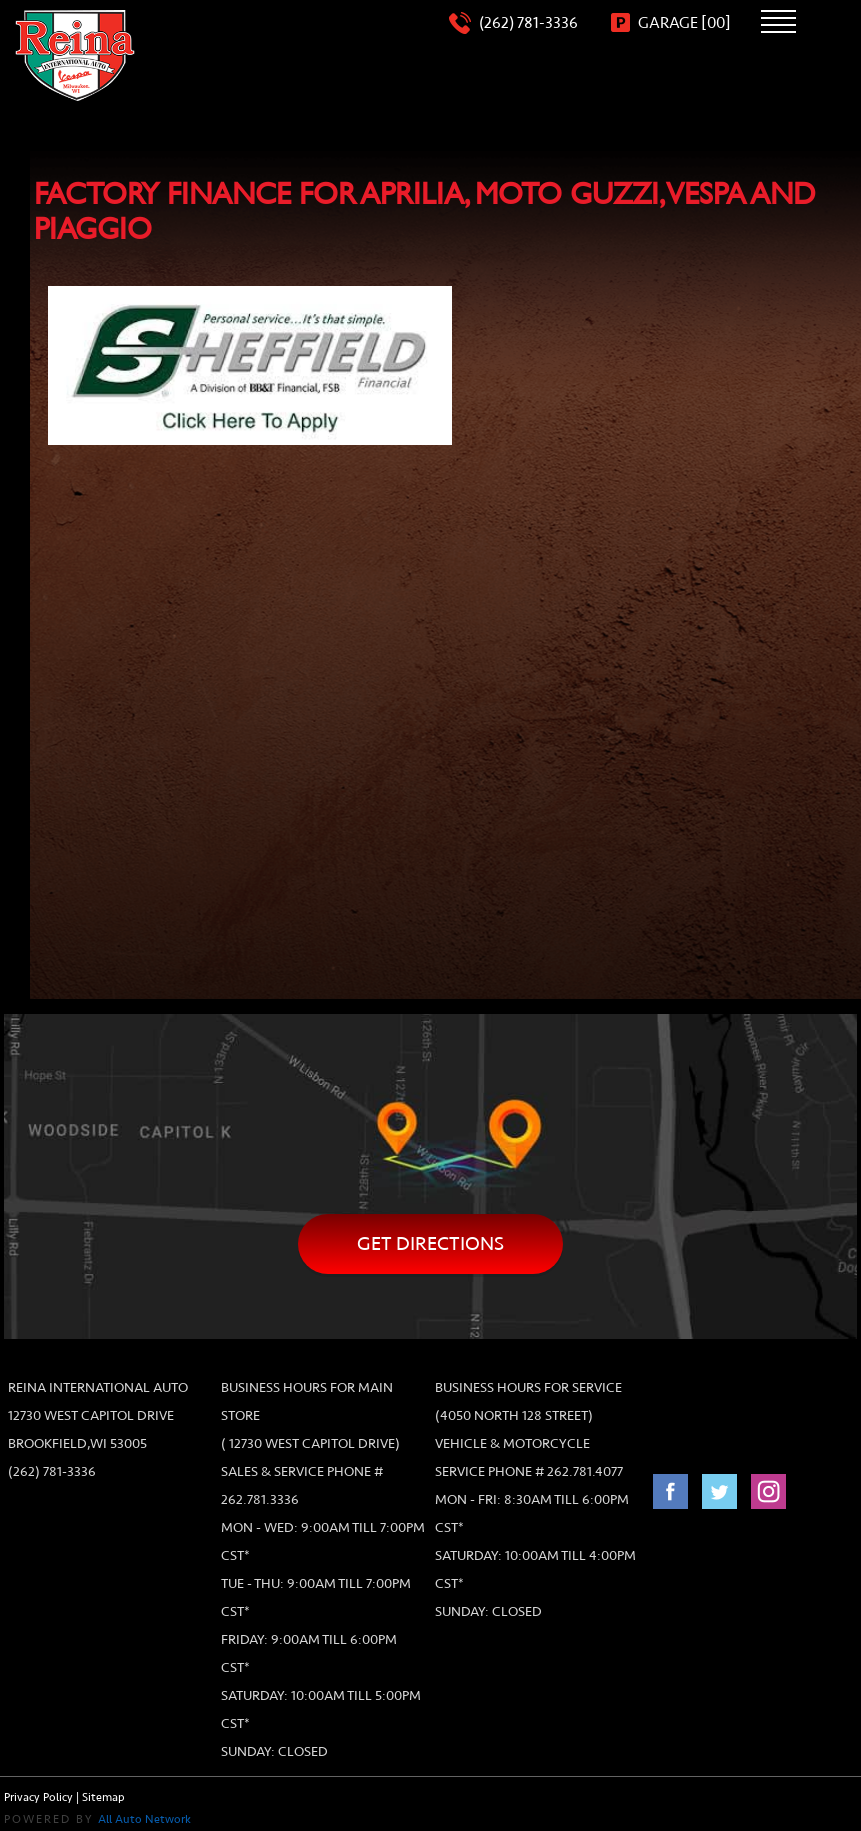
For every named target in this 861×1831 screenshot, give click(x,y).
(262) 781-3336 (52, 1471)
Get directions (430, 1243)
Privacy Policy (38, 1797)
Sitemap (103, 1797)
